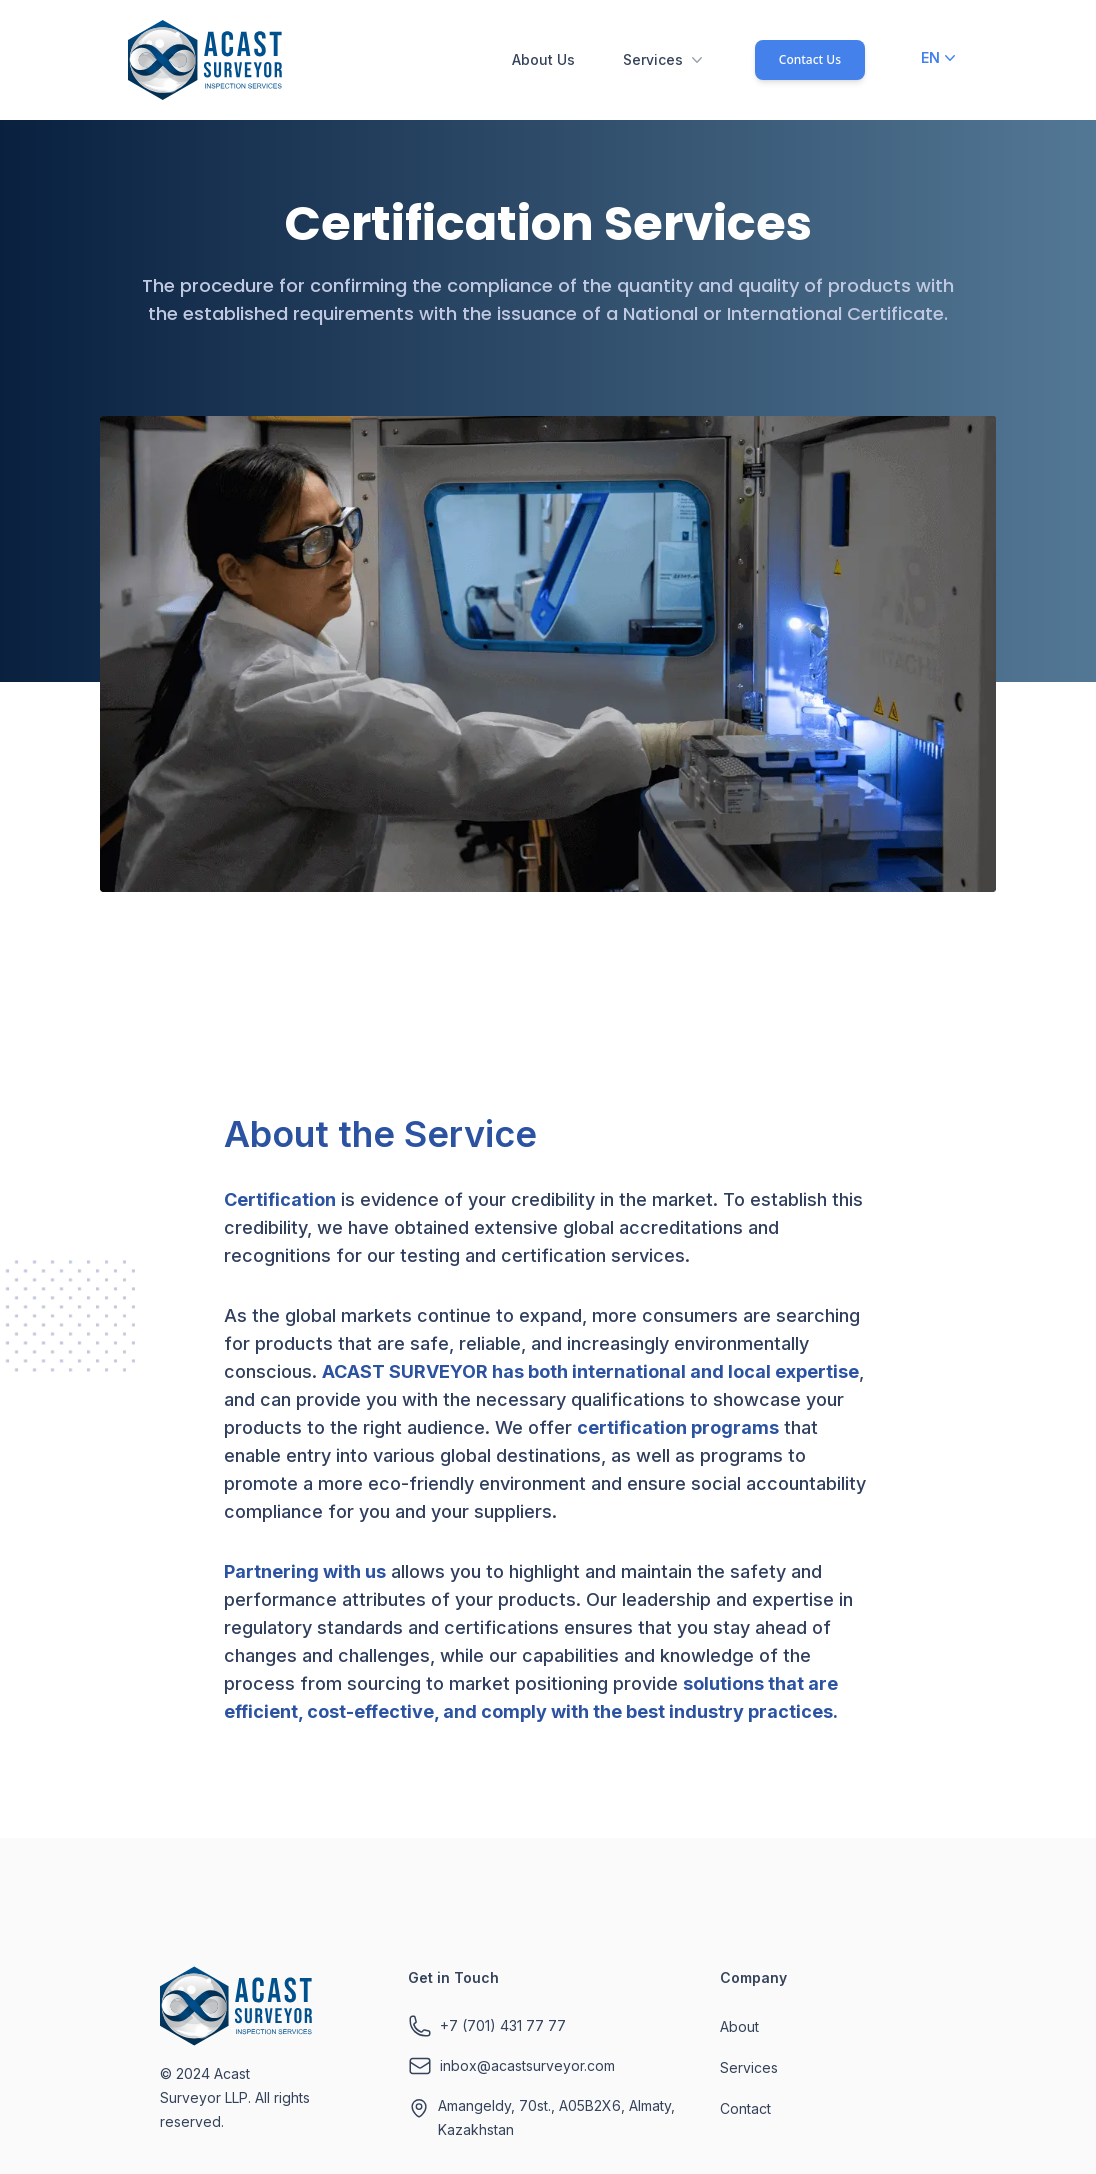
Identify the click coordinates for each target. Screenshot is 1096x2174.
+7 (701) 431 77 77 (503, 2025)
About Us (543, 59)
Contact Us (810, 59)
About (739, 2026)
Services (665, 60)
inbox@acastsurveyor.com (527, 2065)
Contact (745, 2108)
